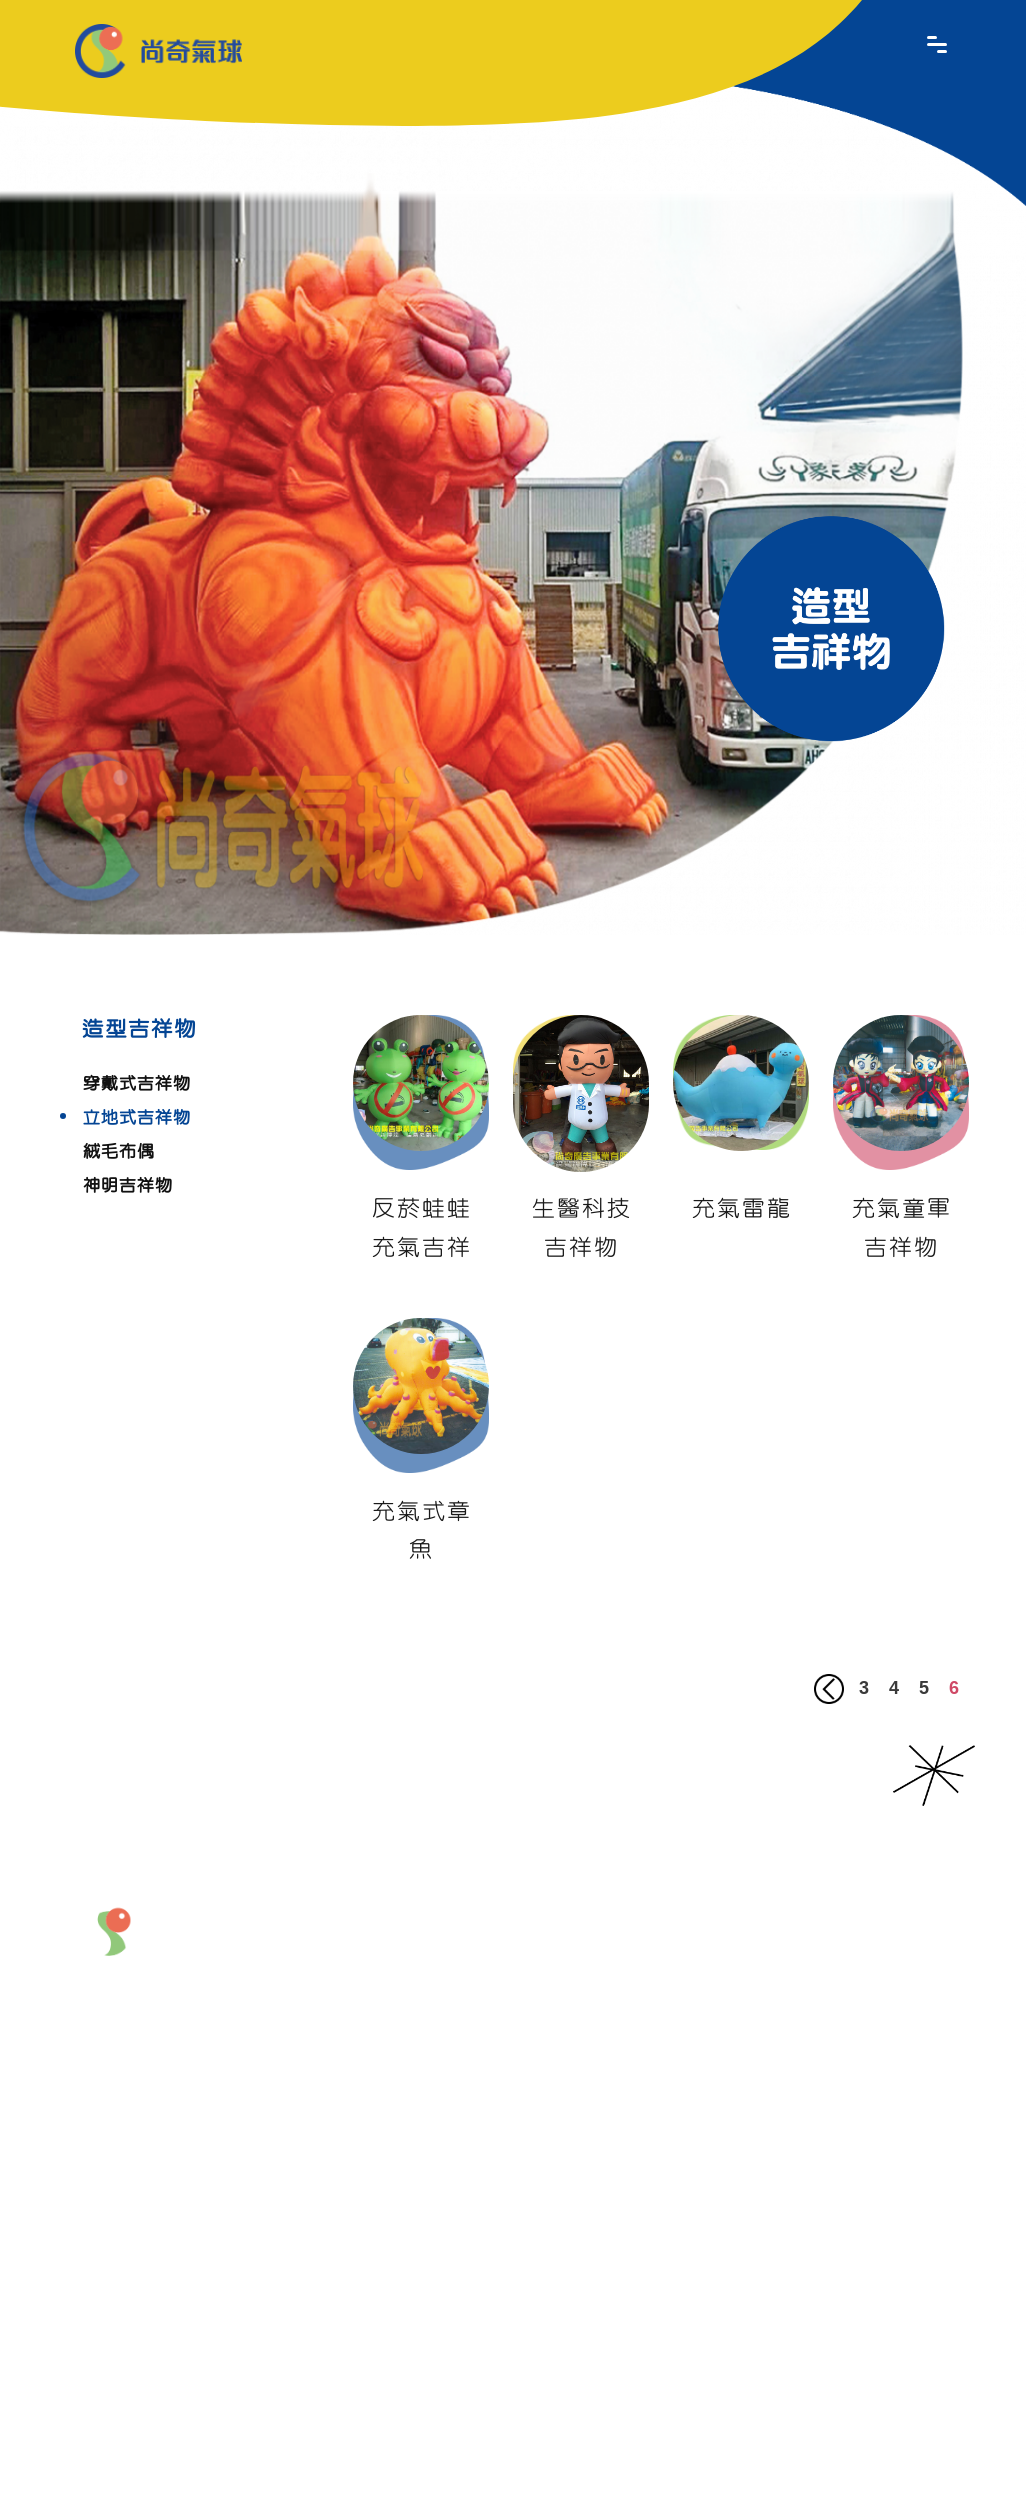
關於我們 (432, 1930)
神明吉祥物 (127, 1186)
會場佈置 (642, 2051)
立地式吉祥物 (136, 1118)
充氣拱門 (642, 2022)
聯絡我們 (432, 2156)
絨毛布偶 (118, 1152)
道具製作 (642, 2104)
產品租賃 (711, 2022)
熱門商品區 (711, 2062)
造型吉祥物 (711, 1981)
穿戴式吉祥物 (136, 1084)
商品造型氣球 (642, 1981)
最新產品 (542, 1930)
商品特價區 (711, 2115)
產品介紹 (652, 1930)
